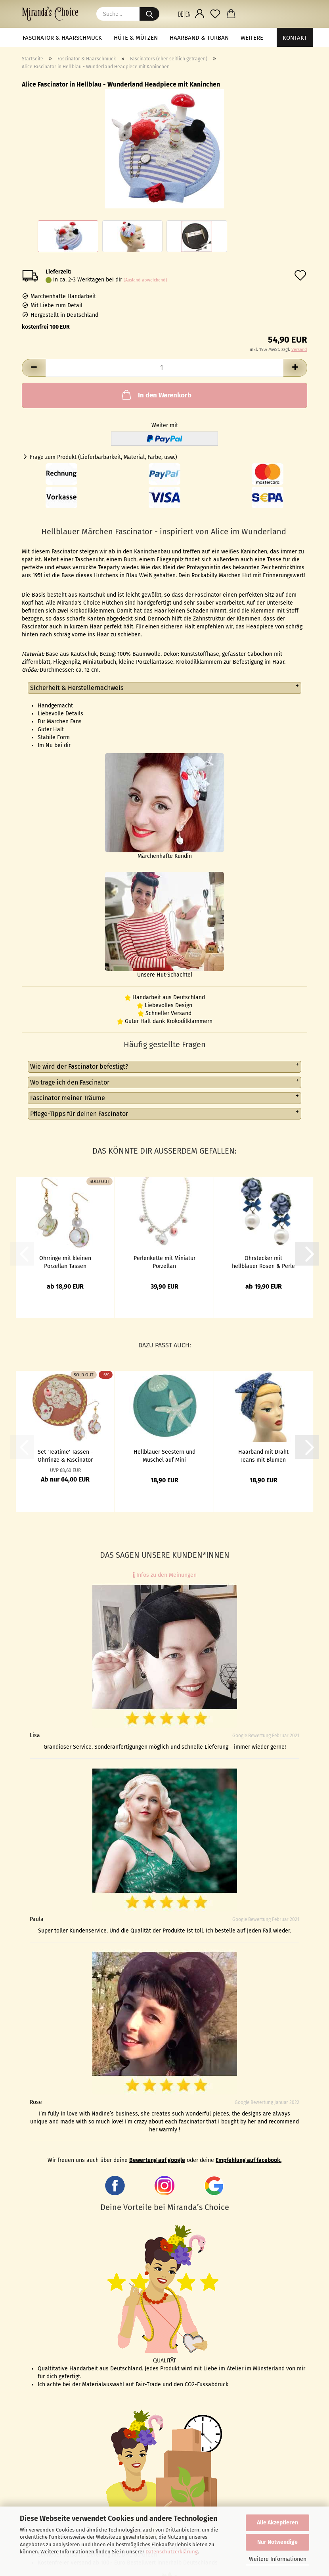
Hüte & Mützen (136, 37)
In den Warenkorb (155, 394)
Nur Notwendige (277, 2542)
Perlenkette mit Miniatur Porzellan (164, 1261)
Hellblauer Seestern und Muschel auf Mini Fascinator (164, 1455)
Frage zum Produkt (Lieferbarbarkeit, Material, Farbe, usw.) (103, 457)
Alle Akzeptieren (277, 2522)
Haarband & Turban (199, 37)
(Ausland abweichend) (145, 280)
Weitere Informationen (277, 2559)
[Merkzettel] (215, 14)
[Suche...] (149, 14)
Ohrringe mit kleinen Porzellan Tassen (65, 1261)
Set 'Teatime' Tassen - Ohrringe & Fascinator (65, 1455)
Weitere (252, 37)
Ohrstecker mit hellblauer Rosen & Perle (263, 1261)
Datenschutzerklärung (171, 2552)
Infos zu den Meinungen (165, 1575)
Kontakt (295, 37)
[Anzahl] (164, 368)
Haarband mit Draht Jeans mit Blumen (263, 1455)
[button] (184, 14)
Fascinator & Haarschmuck (62, 37)
